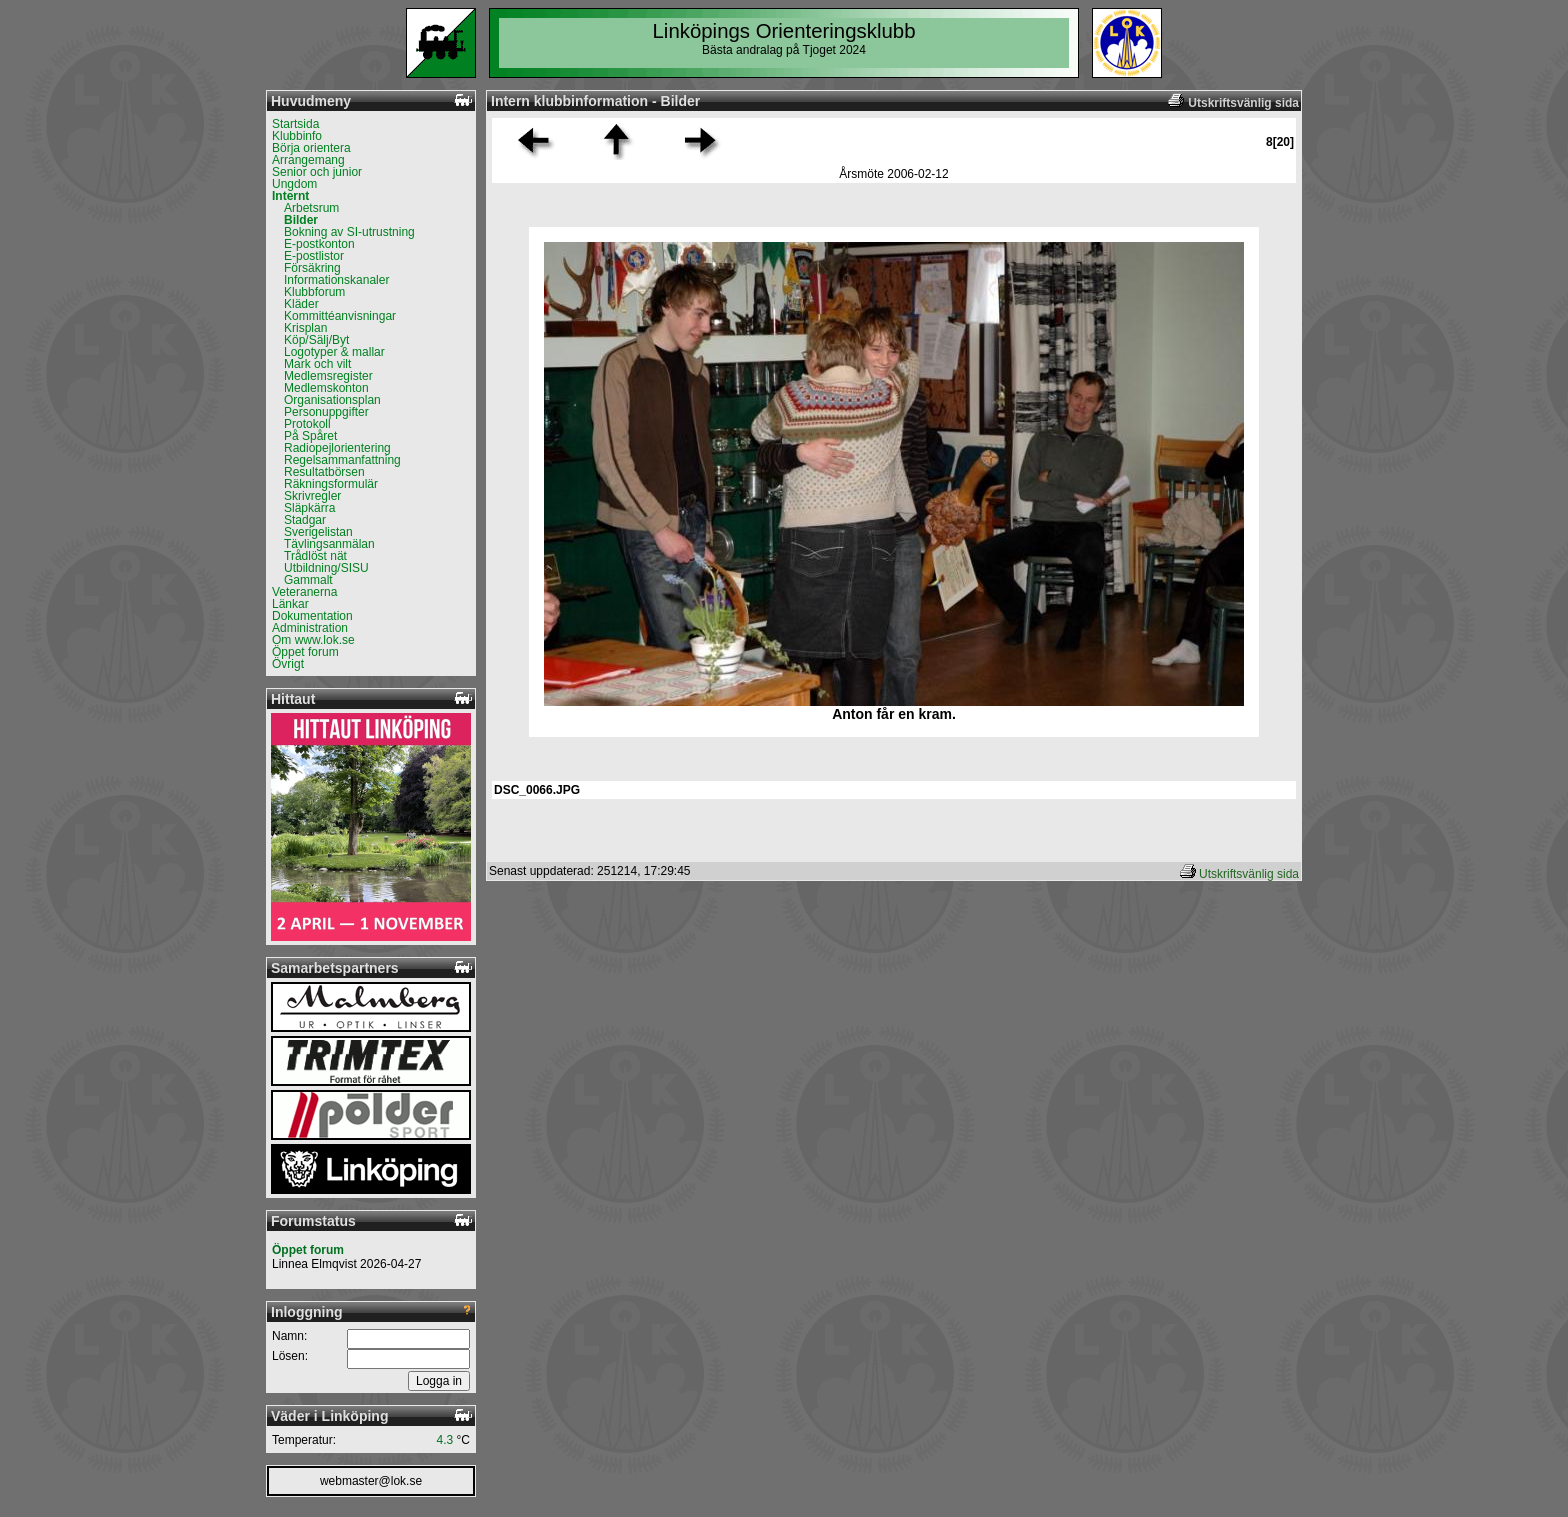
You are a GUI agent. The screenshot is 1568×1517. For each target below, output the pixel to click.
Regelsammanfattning (342, 460)
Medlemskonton (326, 388)
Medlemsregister (328, 376)
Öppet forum (305, 652)
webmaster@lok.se (371, 1481)
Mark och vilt (317, 364)
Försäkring (312, 268)
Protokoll (307, 424)
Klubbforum (314, 292)
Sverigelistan (318, 532)
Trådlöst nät (315, 556)
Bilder (301, 220)
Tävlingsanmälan (329, 544)
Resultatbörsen (324, 472)
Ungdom (294, 184)
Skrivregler (312, 496)
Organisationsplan (332, 400)
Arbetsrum (311, 208)
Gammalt (308, 580)
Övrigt (288, 664)
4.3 (445, 1440)
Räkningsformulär (331, 484)
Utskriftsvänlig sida (1249, 874)
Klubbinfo (297, 136)
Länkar (290, 604)
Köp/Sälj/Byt (316, 340)
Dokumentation (312, 616)
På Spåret (310, 436)
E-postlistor (314, 256)
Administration (310, 628)
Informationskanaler (336, 280)
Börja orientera (311, 148)
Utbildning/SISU (326, 568)
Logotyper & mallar (334, 352)
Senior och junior (317, 172)
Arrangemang (308, 160)
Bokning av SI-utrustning (349, 232)
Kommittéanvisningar (340, 316)
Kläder (301, 304)
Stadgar (305, 520)
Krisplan (305, 328)
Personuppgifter (326, 412)
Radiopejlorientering (337, 448)
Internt (290, 196)
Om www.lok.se (313, 640)
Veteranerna (304, 592)
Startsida (295, 124)
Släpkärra (309, 508)
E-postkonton (319, 244)
